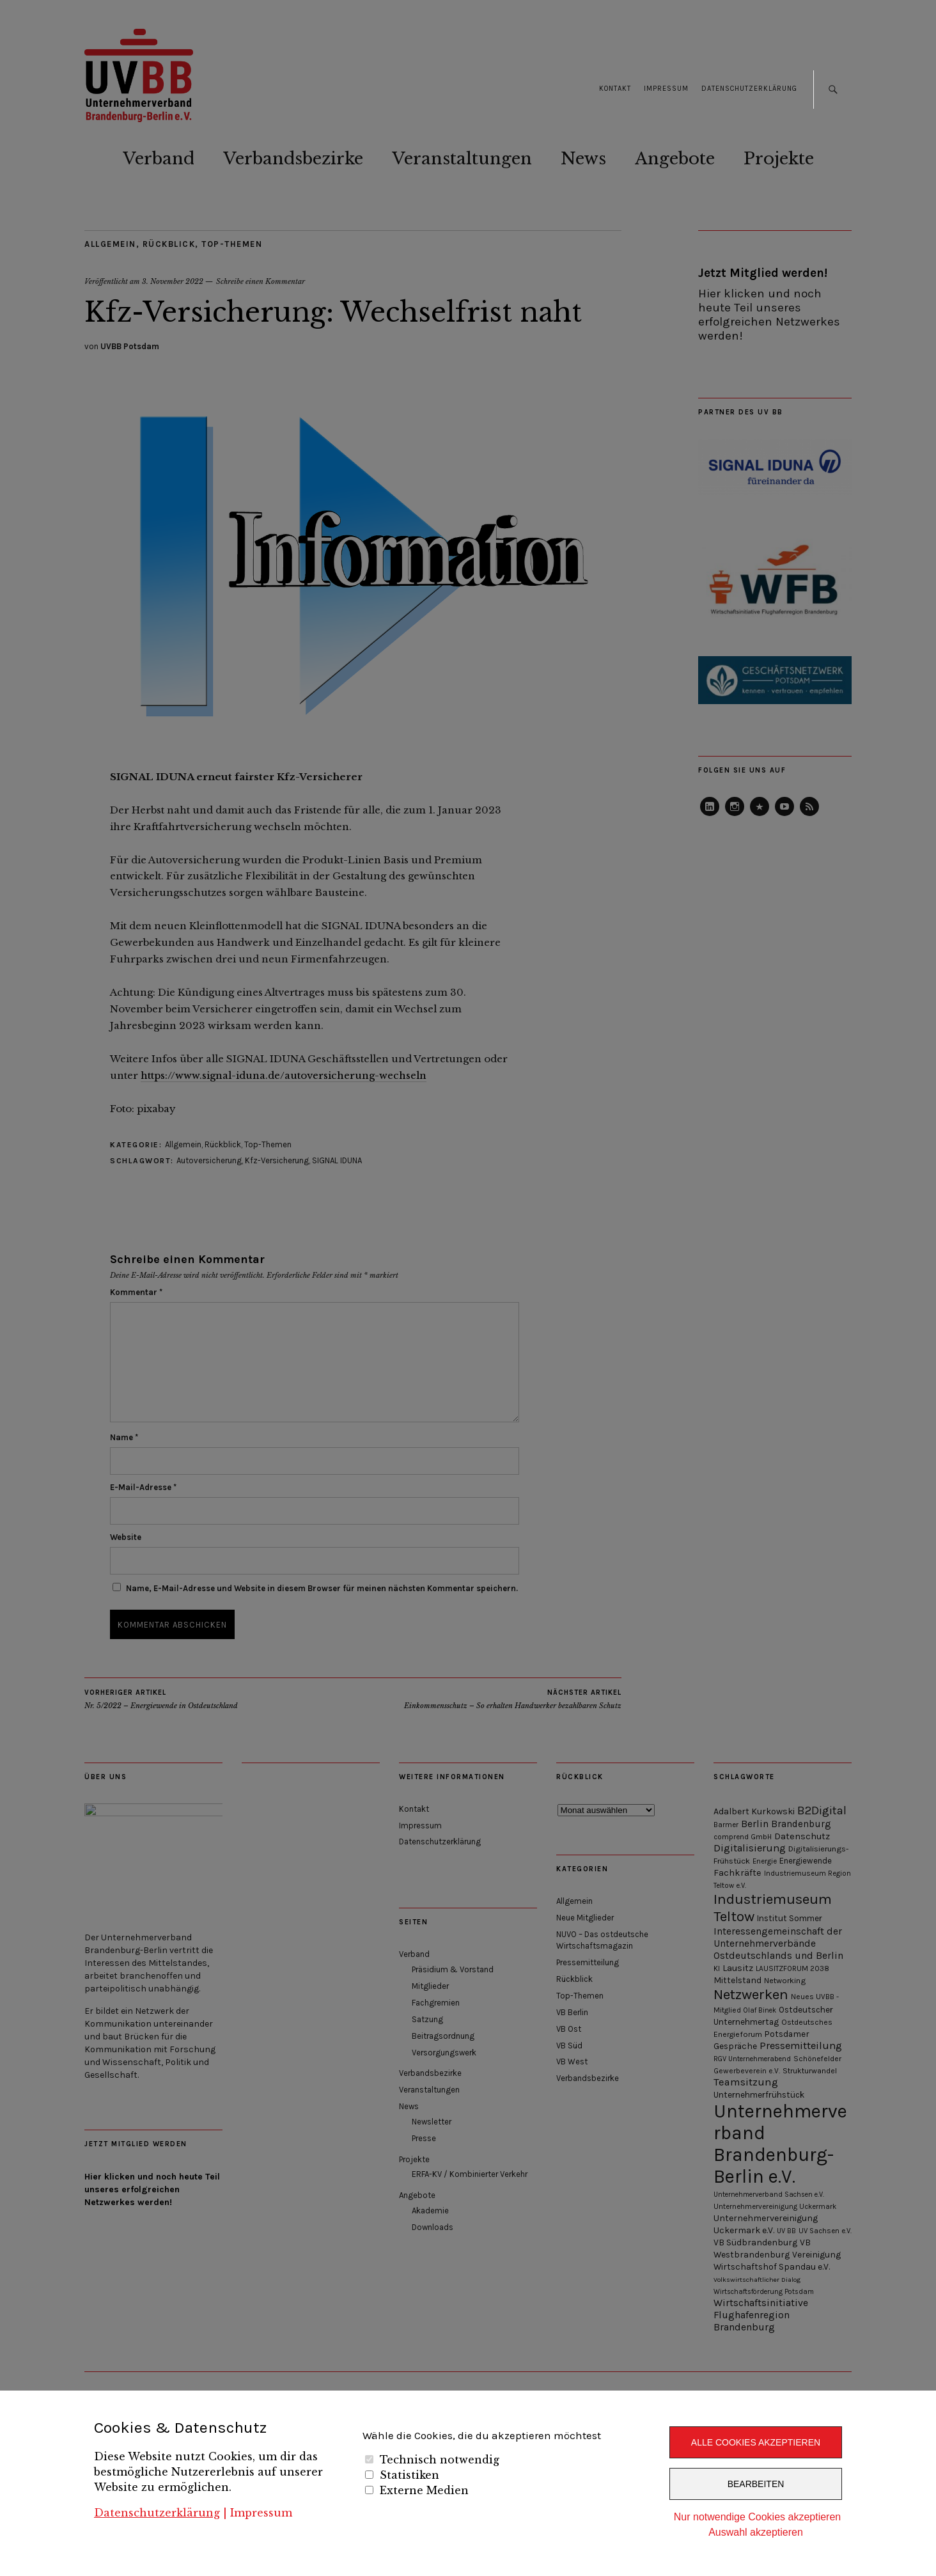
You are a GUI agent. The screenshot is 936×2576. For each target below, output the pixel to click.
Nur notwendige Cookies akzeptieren (757, 2516)
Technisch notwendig (439, 2459)
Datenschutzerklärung (157, 2512)
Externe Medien (424, 2490)
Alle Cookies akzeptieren (755, 2442)
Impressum (261, 2512)
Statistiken (409, 2475)
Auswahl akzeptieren (755, 2532)
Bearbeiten (756, 2484)
